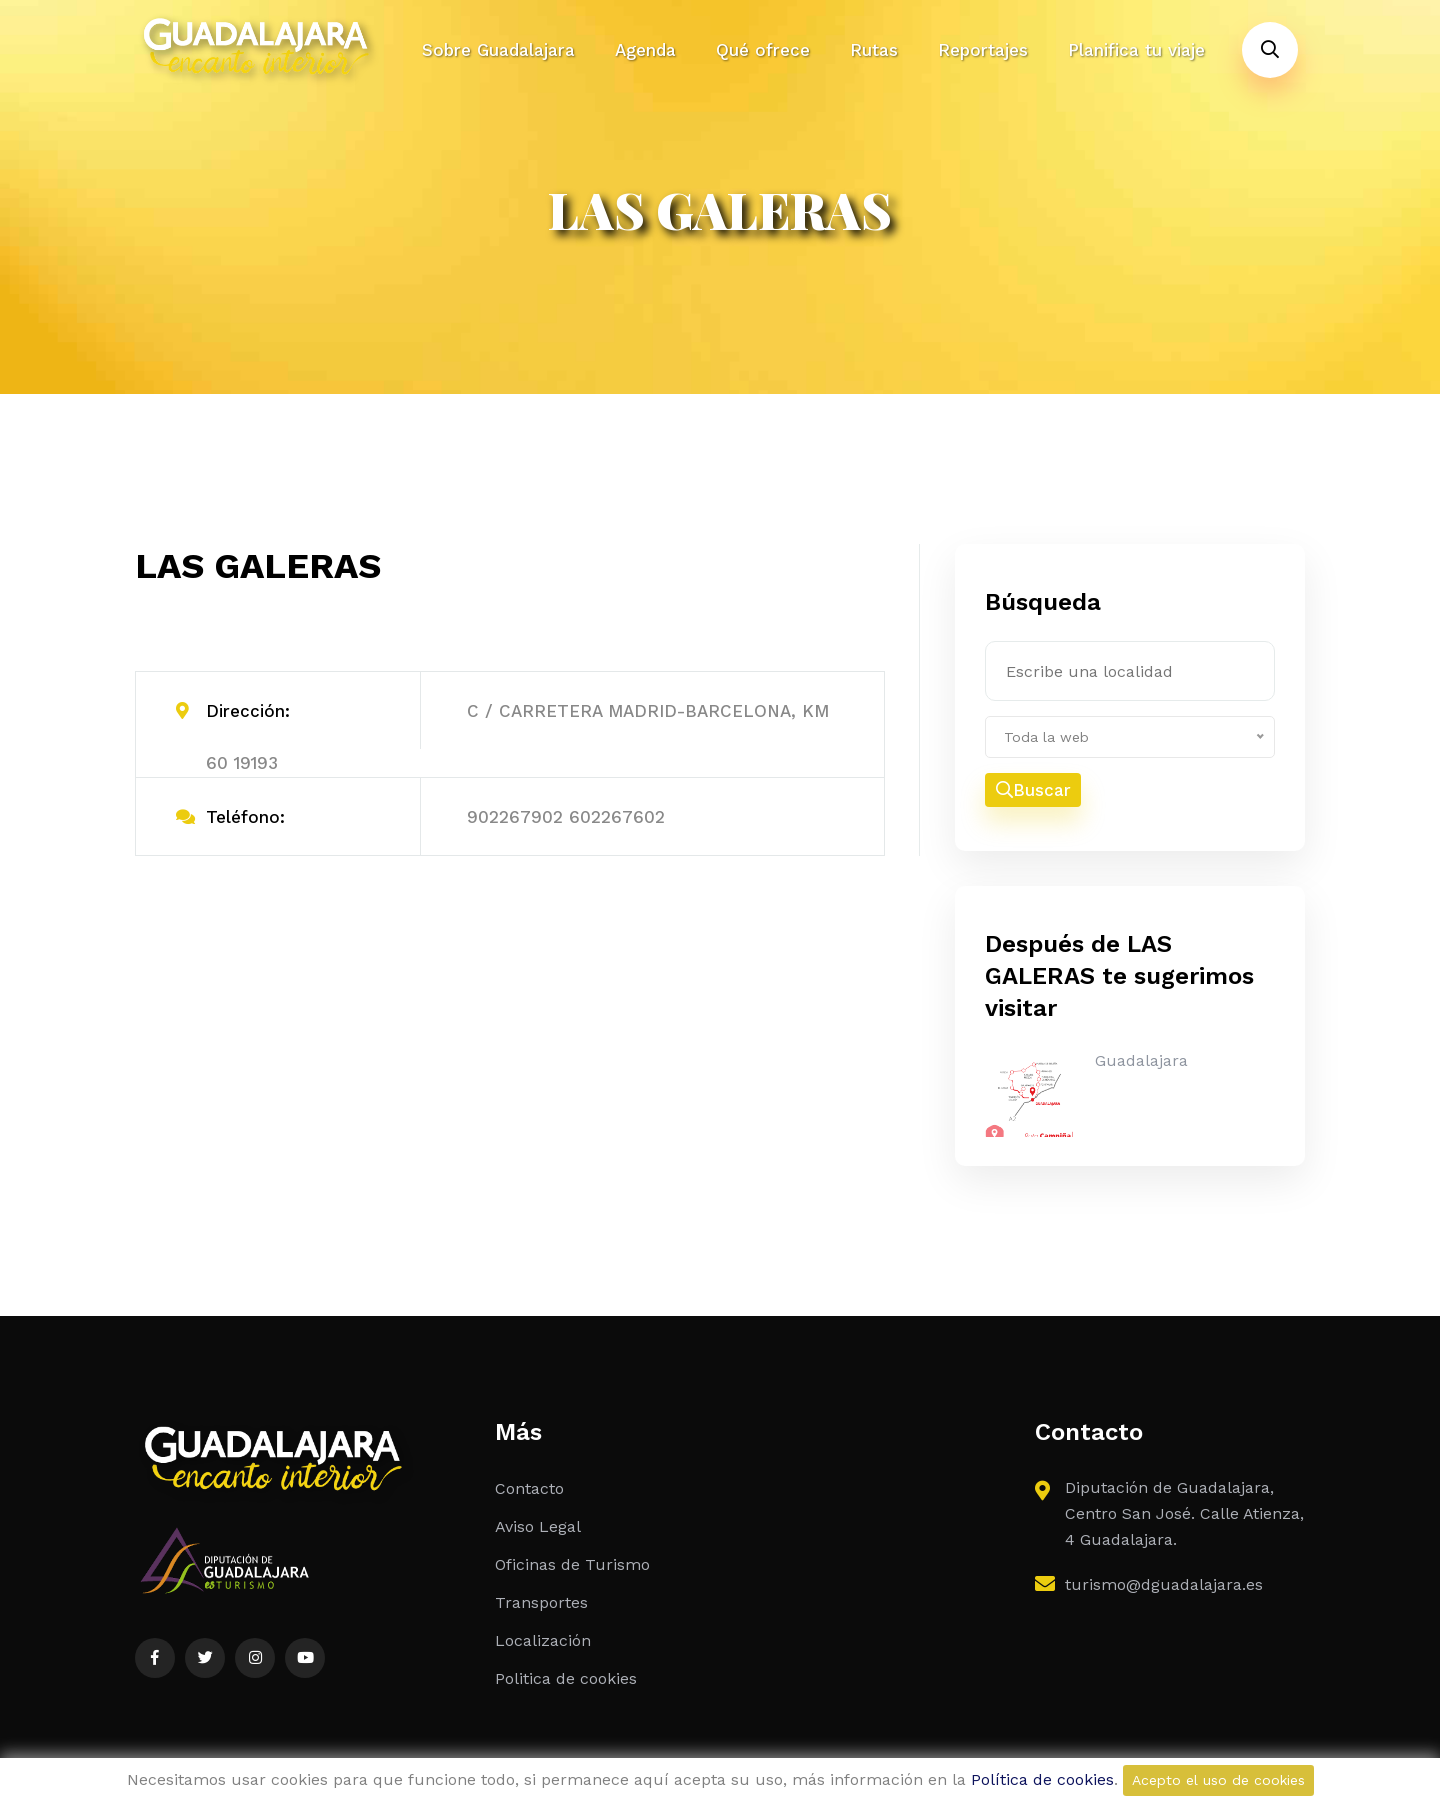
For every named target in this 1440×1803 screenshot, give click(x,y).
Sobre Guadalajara (498, 50)
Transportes (541, 1602)
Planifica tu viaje (1136, 50)
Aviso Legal (538, 1526)
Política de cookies (1042, 1779)
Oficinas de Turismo (572, 1564)
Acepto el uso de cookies (1218, 1780)
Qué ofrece (763, 50)
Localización (543, 1640)
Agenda (645, 50)
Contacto (529, 1488)
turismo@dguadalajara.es (1164, 1584)
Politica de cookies (566, 1678)
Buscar (1033, 790)
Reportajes (983, 50)
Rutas (874, 50)
